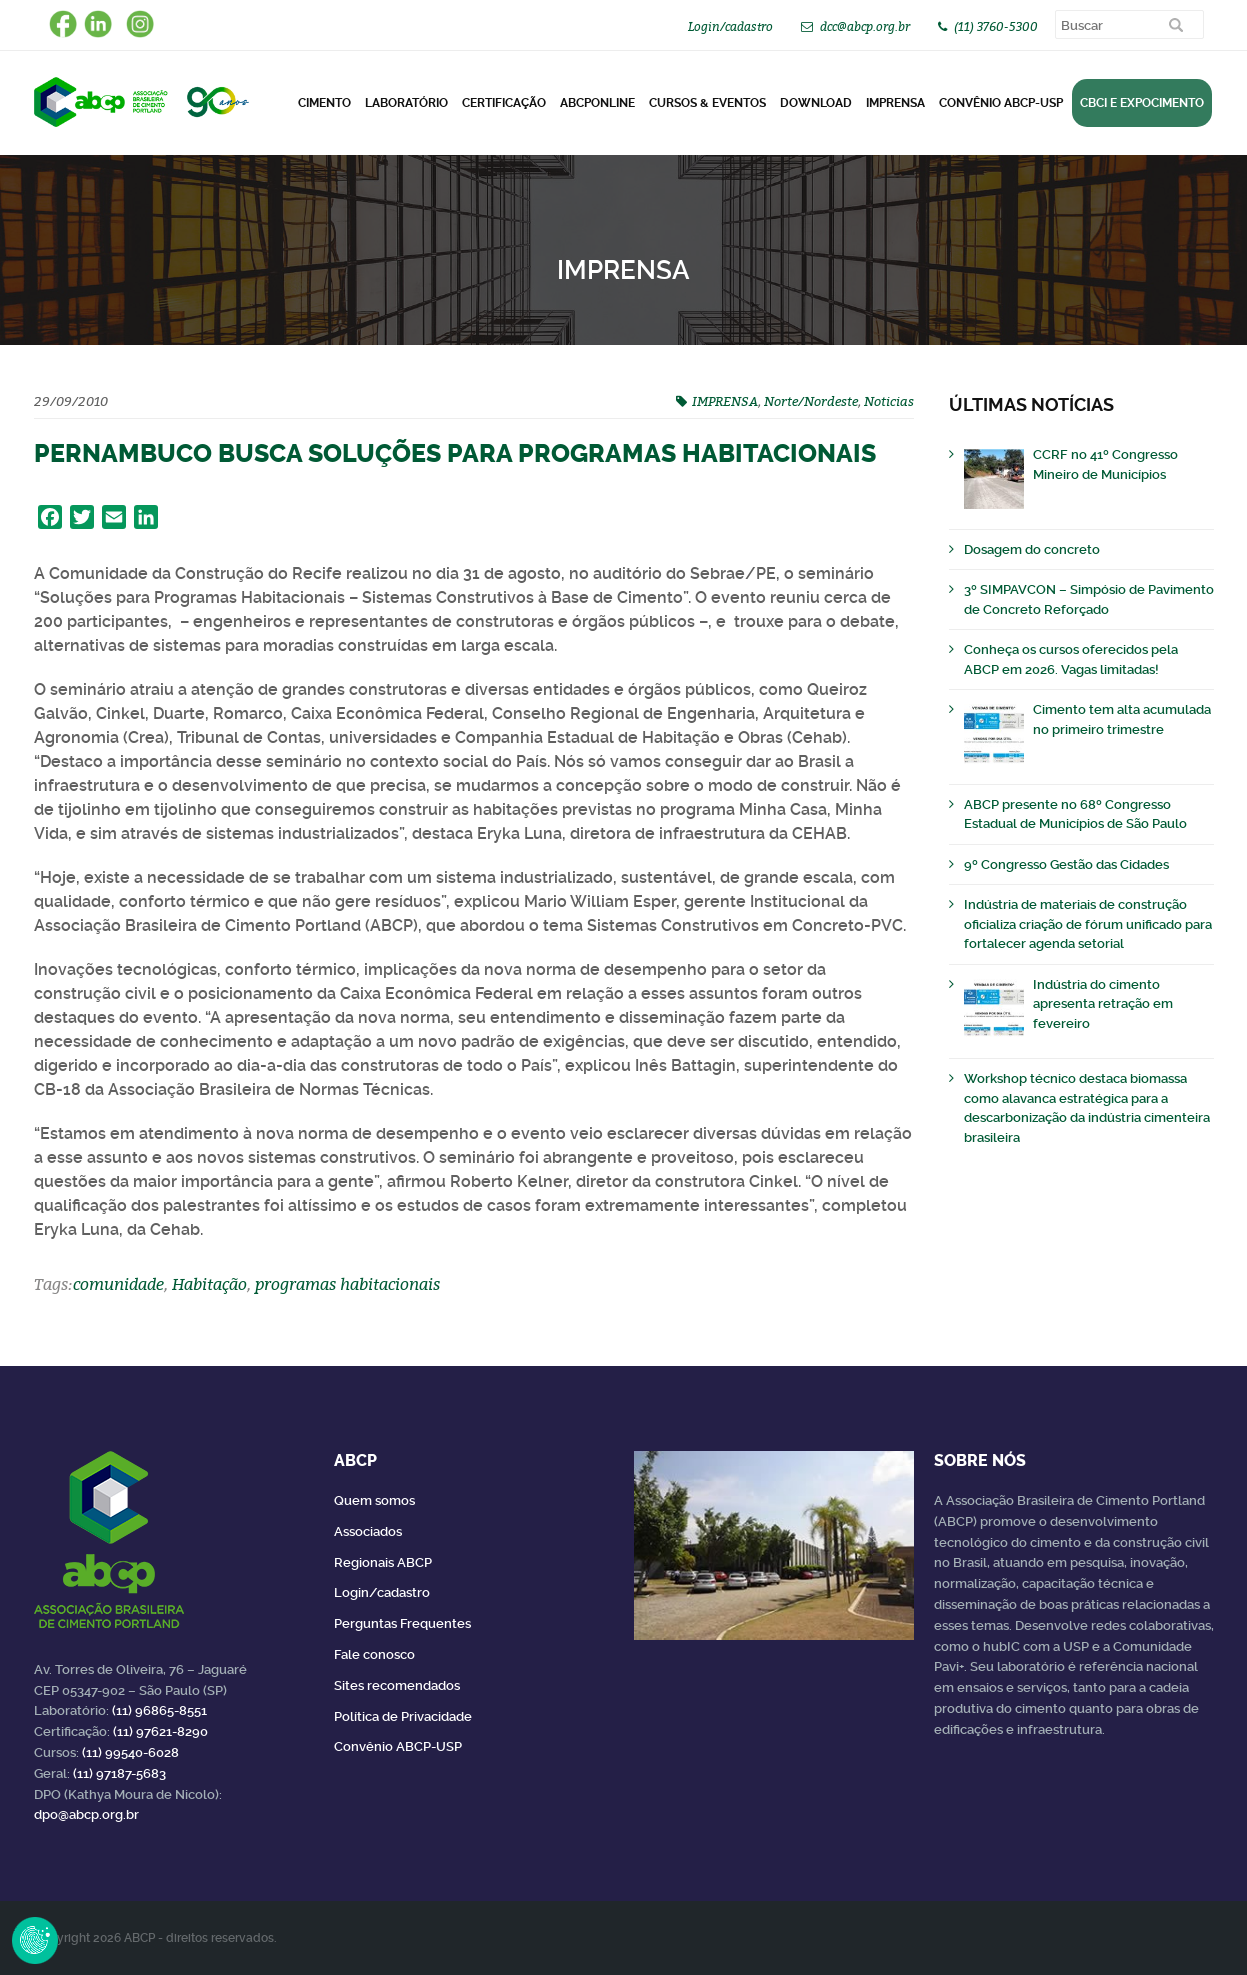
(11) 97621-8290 (160, 1731)
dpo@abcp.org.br (86, 1814)
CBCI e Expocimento (1142, 103)
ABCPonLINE (597, 103)
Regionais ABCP (383, 1562)
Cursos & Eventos (707, 103)
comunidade (118, 1284)
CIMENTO (324, 103)
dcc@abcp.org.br (865, 26)
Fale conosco (374, 1654)
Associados (368, 1531)
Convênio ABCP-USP (1001, 103)
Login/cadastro (730, 26)
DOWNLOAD (816, 103)
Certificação (504, 103)
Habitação (209, 1284)
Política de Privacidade (403, 1716)
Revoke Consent (35, 1940)
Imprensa (895, 103)
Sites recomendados (397, 1685)
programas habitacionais (347, 1284)
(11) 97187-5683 (119, 1773)
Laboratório (406, 103)
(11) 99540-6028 (130, 1752)
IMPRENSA (725, 401)
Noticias (889, 401)
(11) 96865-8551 (159, 1710)
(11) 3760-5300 (996, 26)
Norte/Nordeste (811, 401)
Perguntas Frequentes (402, 1623)
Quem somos (374, 1500)
